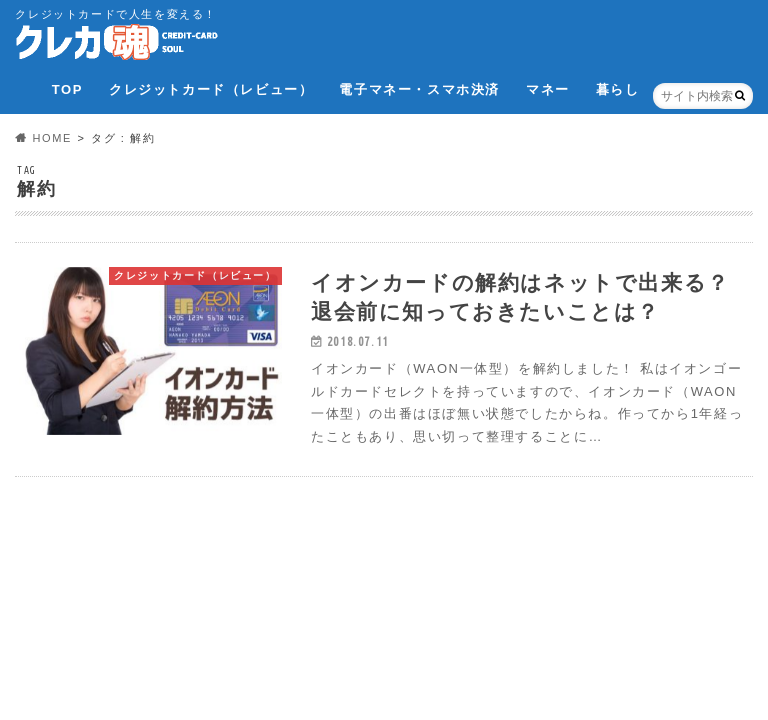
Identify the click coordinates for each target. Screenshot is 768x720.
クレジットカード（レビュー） (211, 89)
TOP (67, 89)
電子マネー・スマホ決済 (419, 89)
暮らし (618, 89)
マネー (548, 89)
